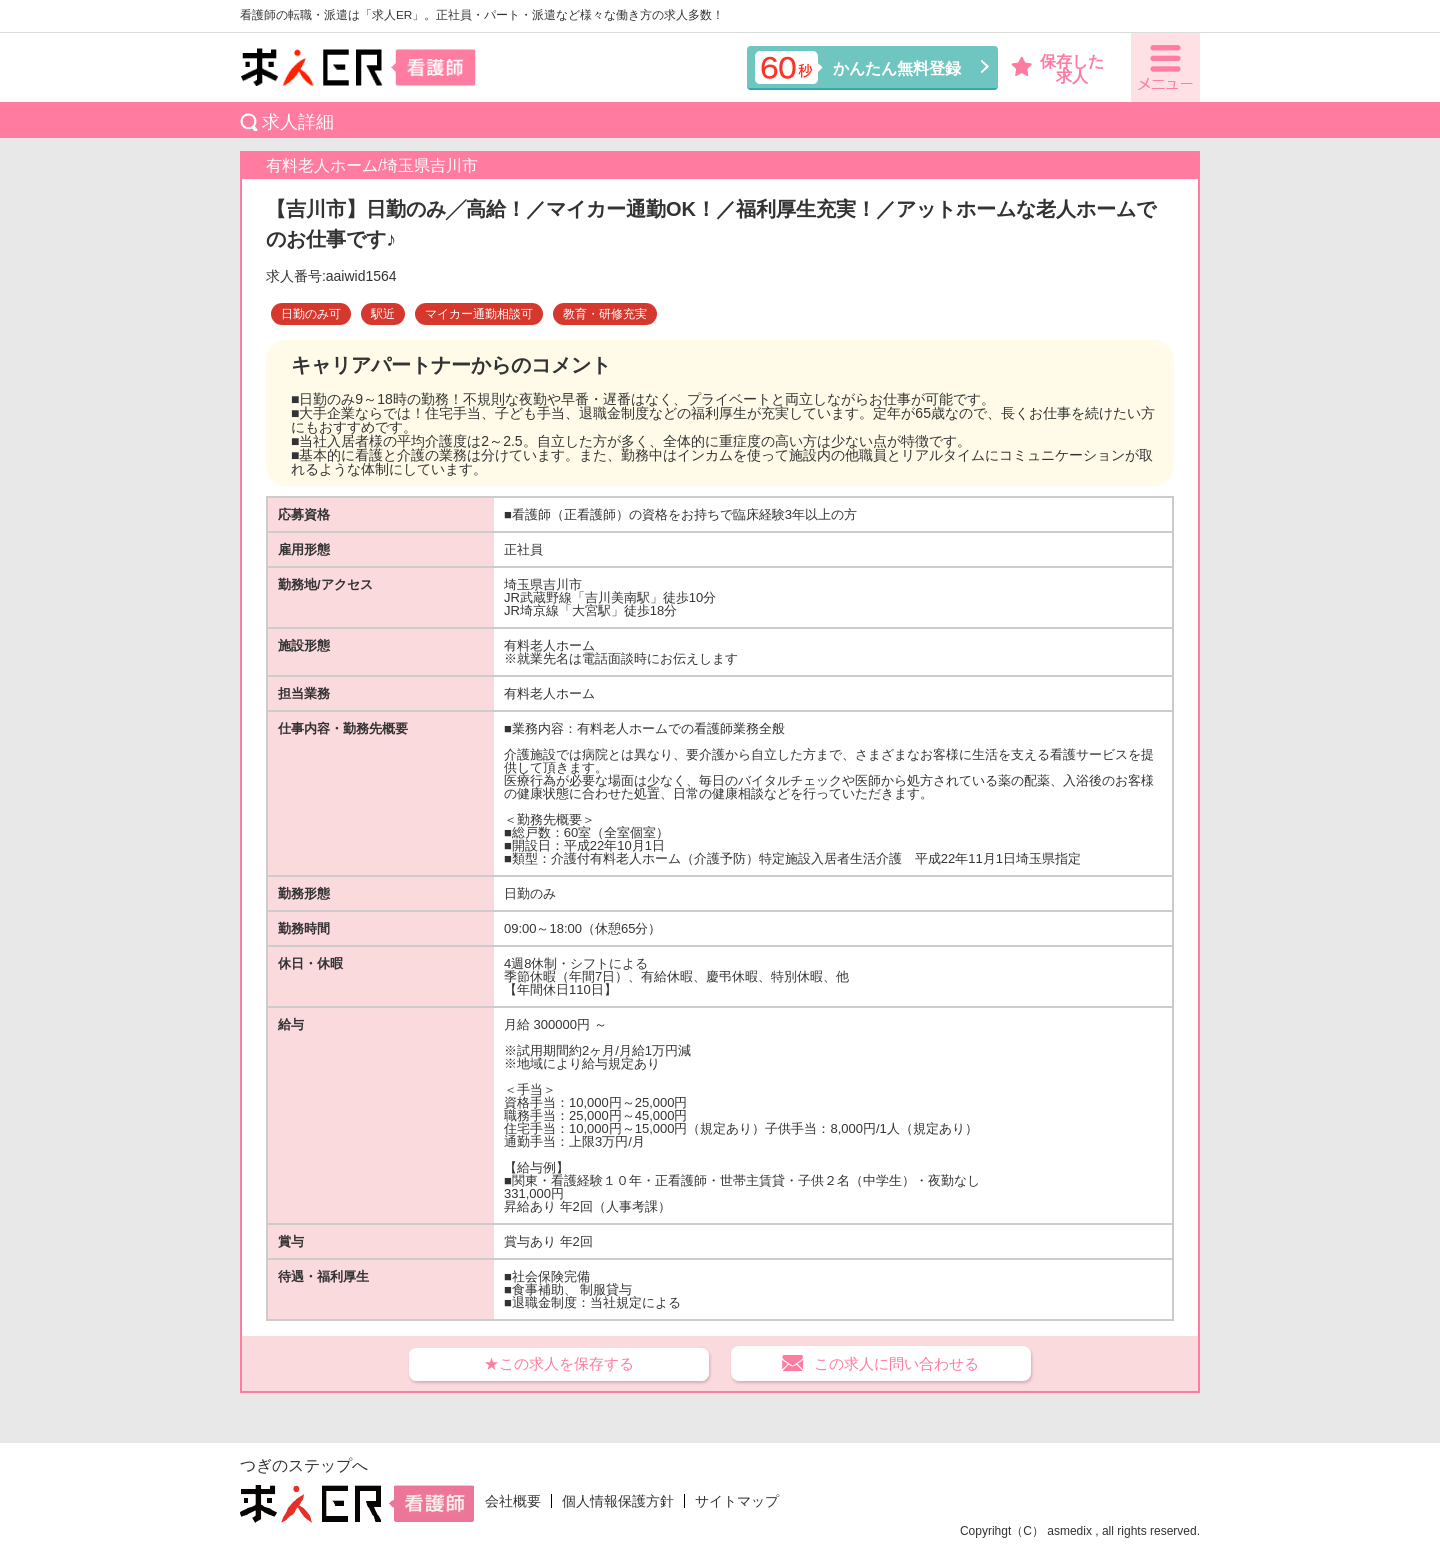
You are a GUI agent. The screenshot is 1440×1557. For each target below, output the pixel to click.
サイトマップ (737, 1501)
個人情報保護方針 (618, 1501)
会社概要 (513, 1501)
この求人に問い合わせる (896, 1363)
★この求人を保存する (559, 1363)
